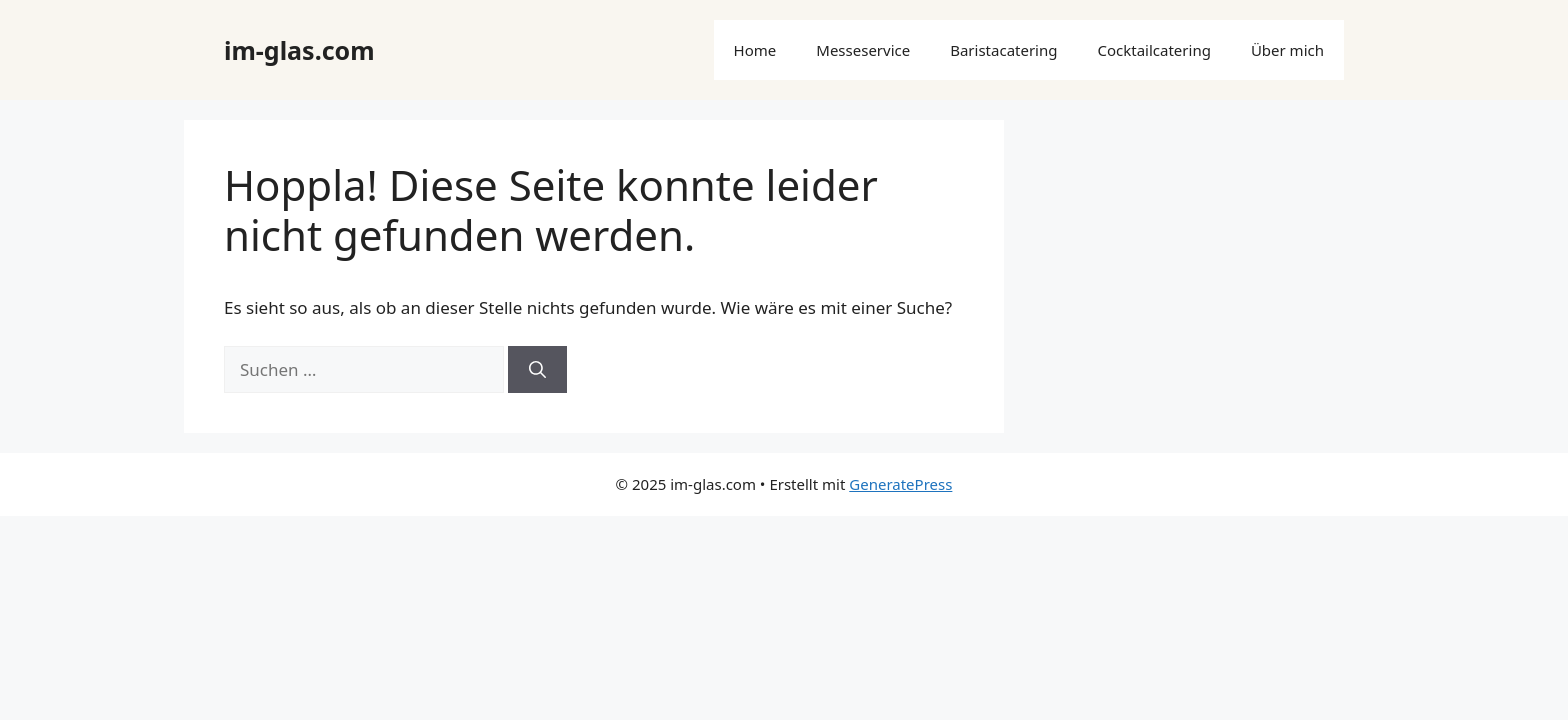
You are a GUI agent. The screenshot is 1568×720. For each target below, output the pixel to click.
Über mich (1287, 50)
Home (755, 50)
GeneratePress (900, 484)
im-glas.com (299, 50)
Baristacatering (1003, 50)
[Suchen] (537, 370)
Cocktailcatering (1153, 50)
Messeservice (863, 50)
